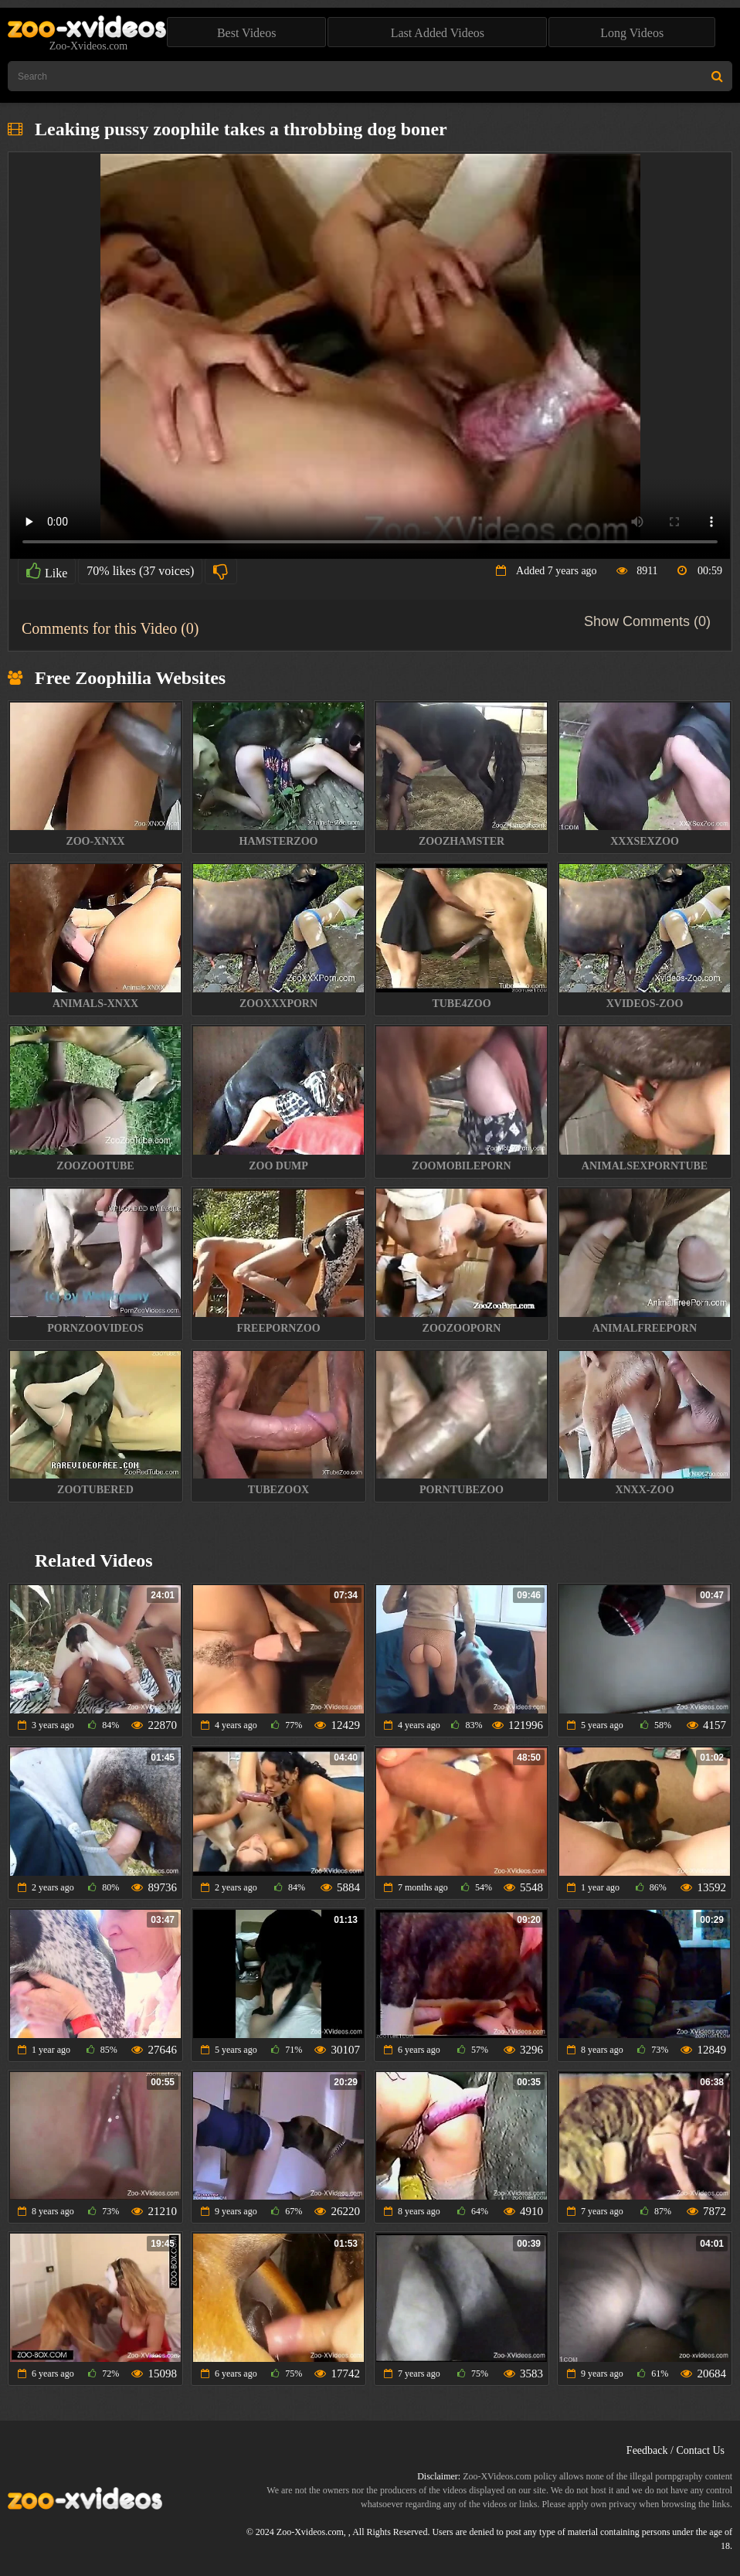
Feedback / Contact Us (675, 2450)
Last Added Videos (437, 32)
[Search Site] (717, 76)
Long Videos (632, 32)
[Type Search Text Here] (370, 76)
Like (46, 571)
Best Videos (247, 32)
